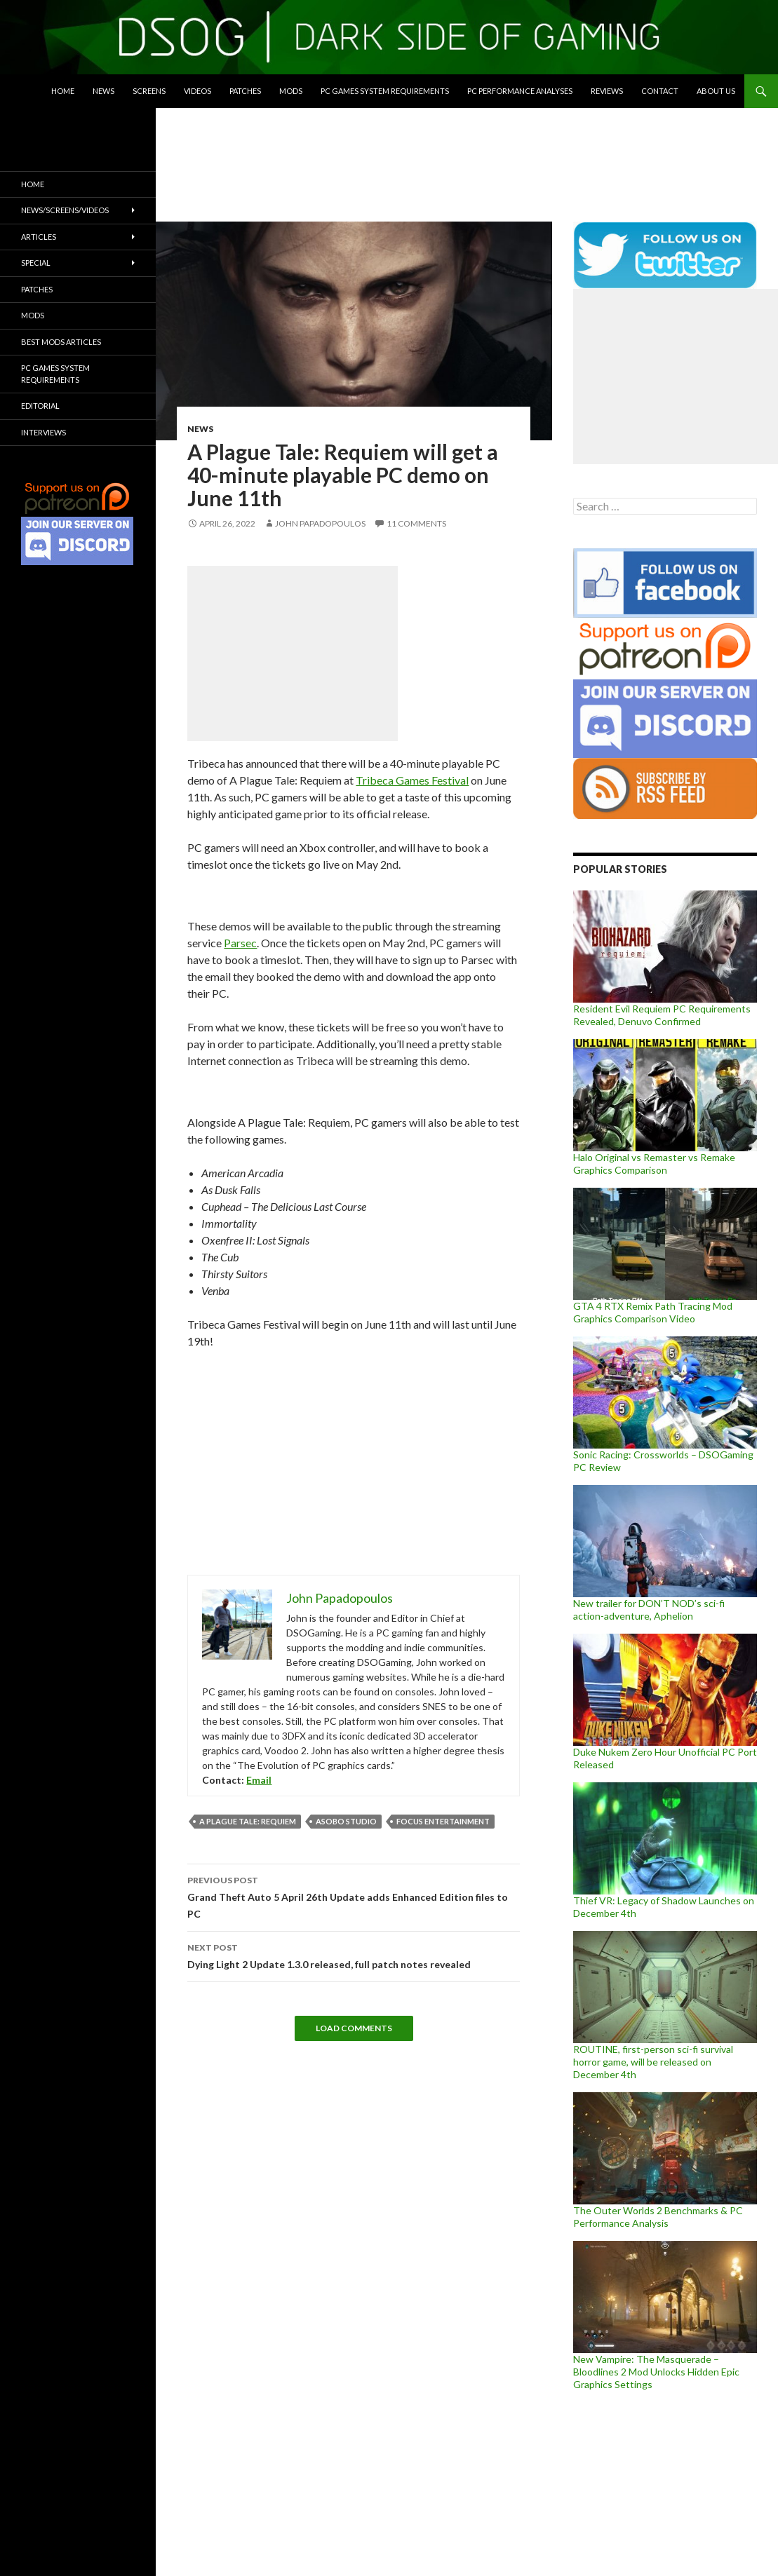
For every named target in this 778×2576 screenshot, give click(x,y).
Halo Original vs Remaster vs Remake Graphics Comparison (654, 1163)
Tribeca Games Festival (412, 780)
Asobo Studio (346, 1821)
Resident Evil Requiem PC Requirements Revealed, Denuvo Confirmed (662, 1015)
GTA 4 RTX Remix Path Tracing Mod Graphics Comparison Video (652, 1312)
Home (62, 90)
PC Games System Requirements (385, 90)
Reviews (607, 90)
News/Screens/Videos (65, 210)
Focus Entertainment (443, 1821)
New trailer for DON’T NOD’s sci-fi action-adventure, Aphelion (649, 1609)
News (103, 90)
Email (258, 1780)
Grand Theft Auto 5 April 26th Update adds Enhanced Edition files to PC (353, 1896)
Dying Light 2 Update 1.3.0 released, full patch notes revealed (353, 1954)
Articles (38, 236)
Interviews (43, 432)
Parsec (240, 942)
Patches (245, 90)
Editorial (40, 405)
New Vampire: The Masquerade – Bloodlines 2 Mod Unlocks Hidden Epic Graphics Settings (656, 2371)
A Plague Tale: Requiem (247, 1821)
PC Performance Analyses (519, 90)
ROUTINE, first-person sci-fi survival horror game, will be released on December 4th (653, 2061)
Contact (659, 90)
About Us (716, 90)
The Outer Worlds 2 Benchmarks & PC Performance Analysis (658, 2216)
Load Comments (354, 2028)
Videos (197, 90)
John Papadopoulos (320, 523)
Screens (149, 90)
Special (36, 262)
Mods (290, 90)
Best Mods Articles (61, 341)
